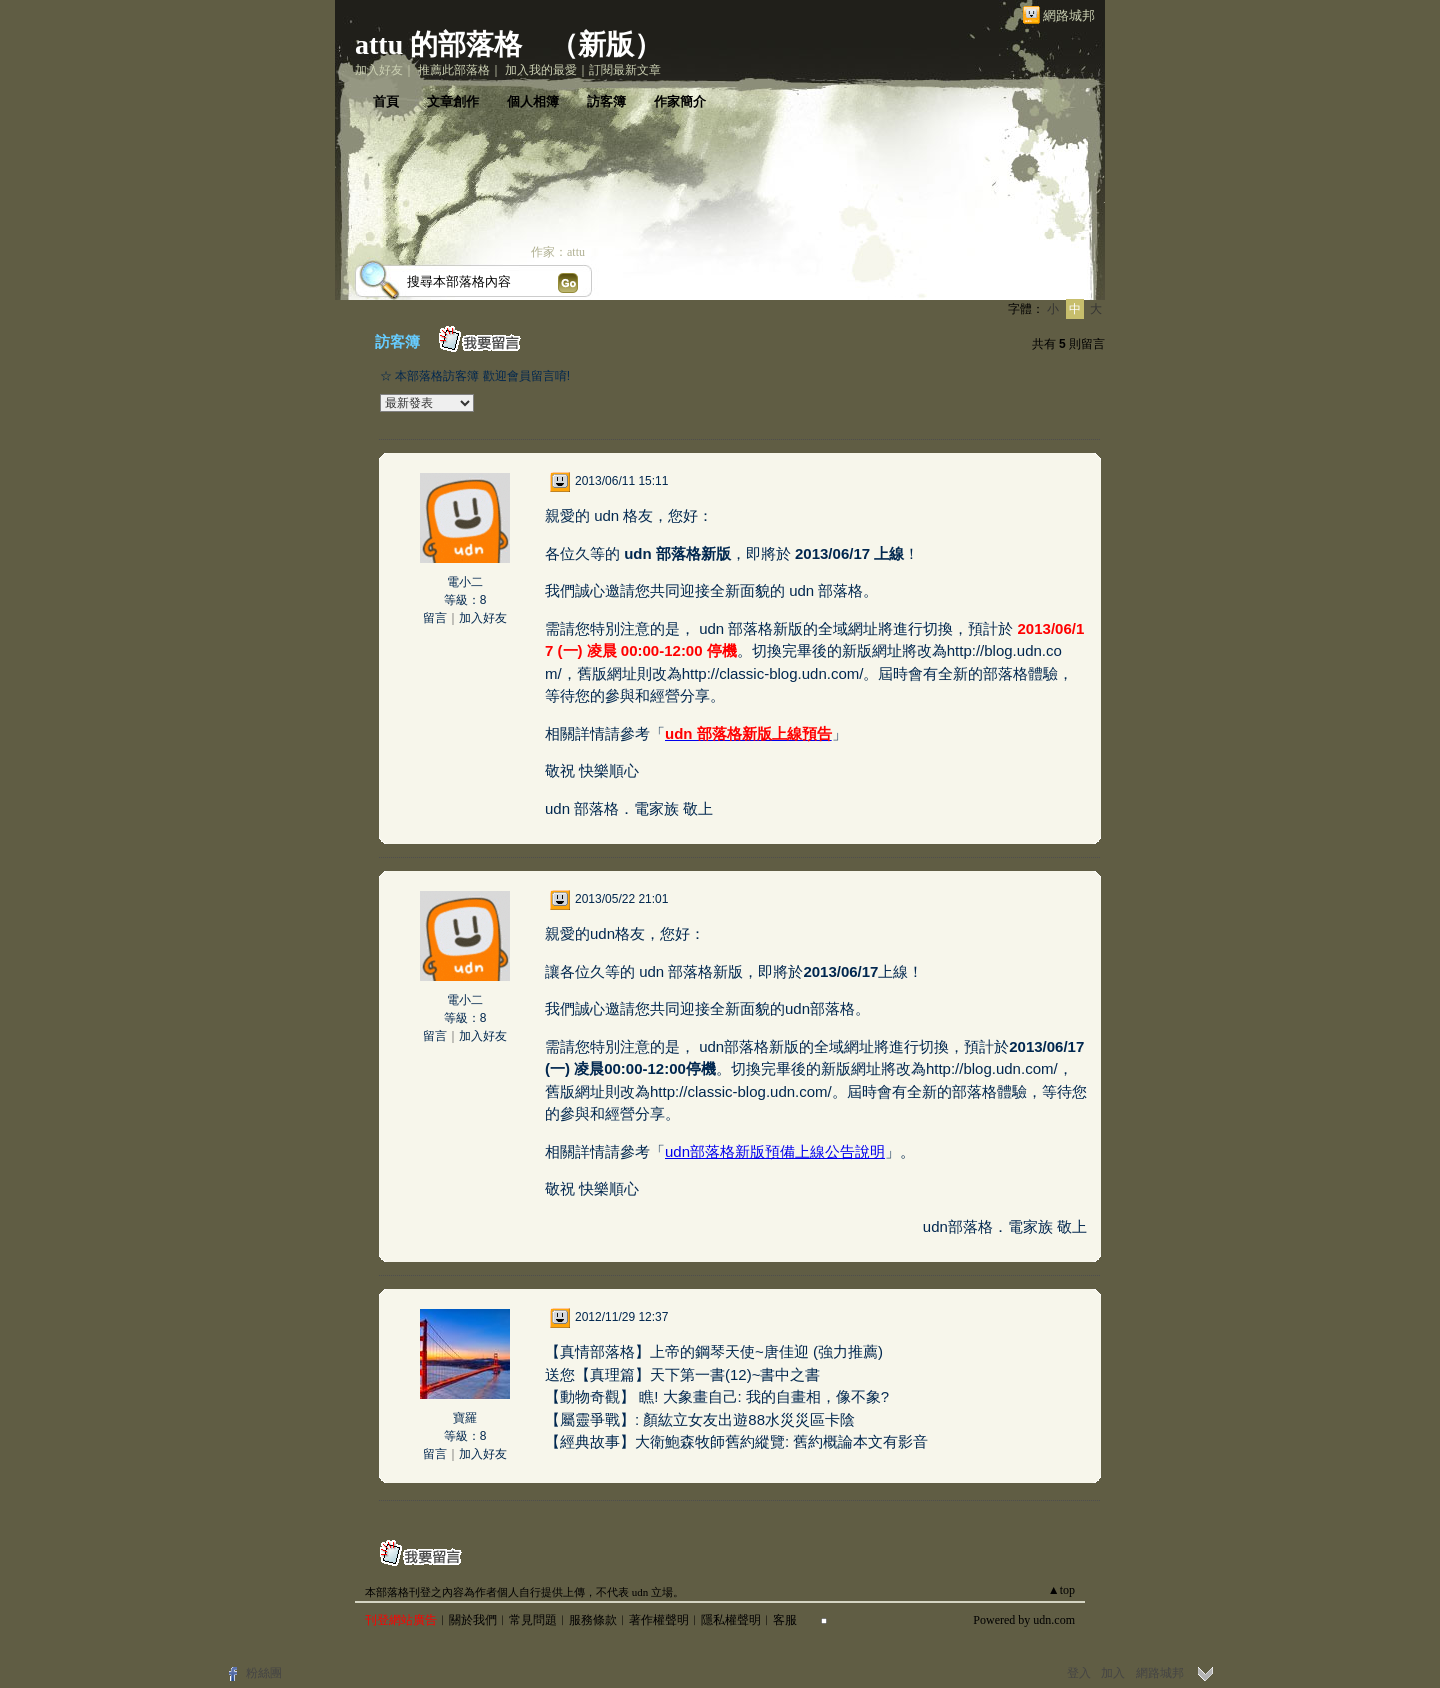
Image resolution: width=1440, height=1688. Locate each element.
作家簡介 (680, 101)
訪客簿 (606, 101)
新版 (606, 44)
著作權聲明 (659, 1620)
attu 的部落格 (438, 44)
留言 (435, 618)
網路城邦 (1069, 15)
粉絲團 (264, 1673)
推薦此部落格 (454, 70)
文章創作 (453, 101)
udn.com (1054, 1620)
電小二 (465, 582)
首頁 (386, 101)
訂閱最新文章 (625, 70)
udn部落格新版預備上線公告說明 (775, 1151)
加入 (1113, 1673)
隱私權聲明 (731, 1620)
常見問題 (533, 1620)
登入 (1079, 1673)
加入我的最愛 (541, 70)
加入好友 (379, 70)
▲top (1061, 1590)
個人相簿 (533, 101)
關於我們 (473, 1620)
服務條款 (593, 1620)
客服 (785, 1620)
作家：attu (558, 252)
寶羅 (465, 1418)
